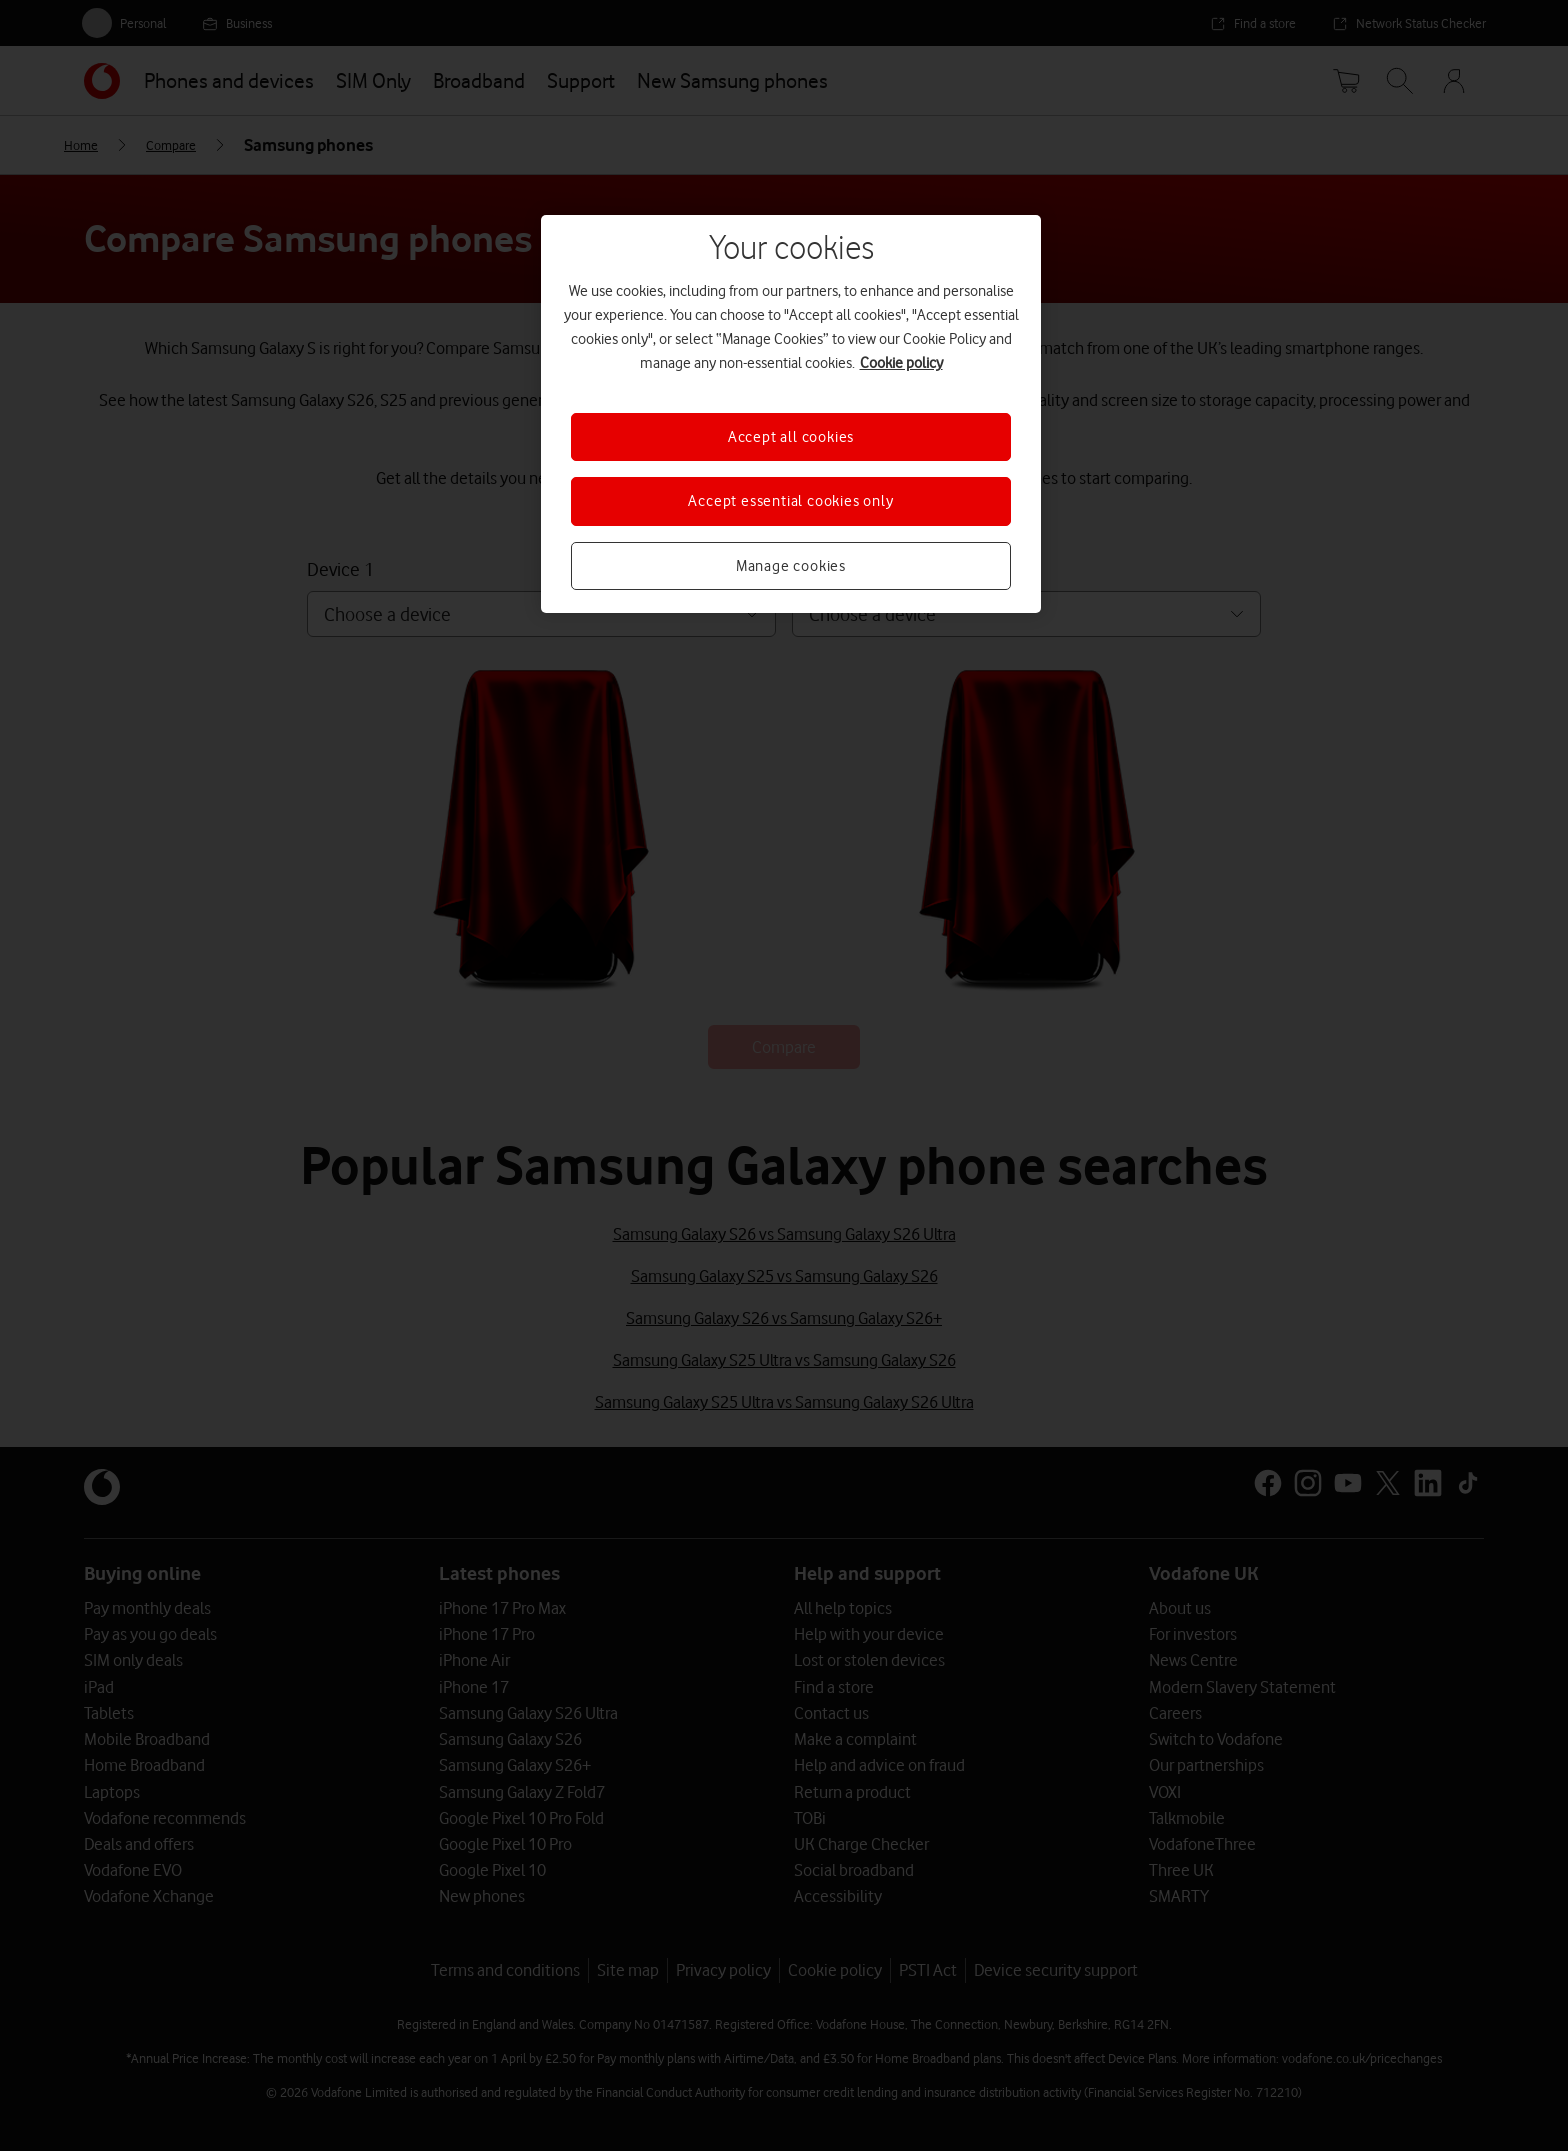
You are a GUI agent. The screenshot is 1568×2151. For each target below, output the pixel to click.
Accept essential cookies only (790, 501)
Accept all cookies (791, 437)
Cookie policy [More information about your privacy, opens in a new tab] (901, 363)
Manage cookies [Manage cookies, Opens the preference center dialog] (791, 566)
